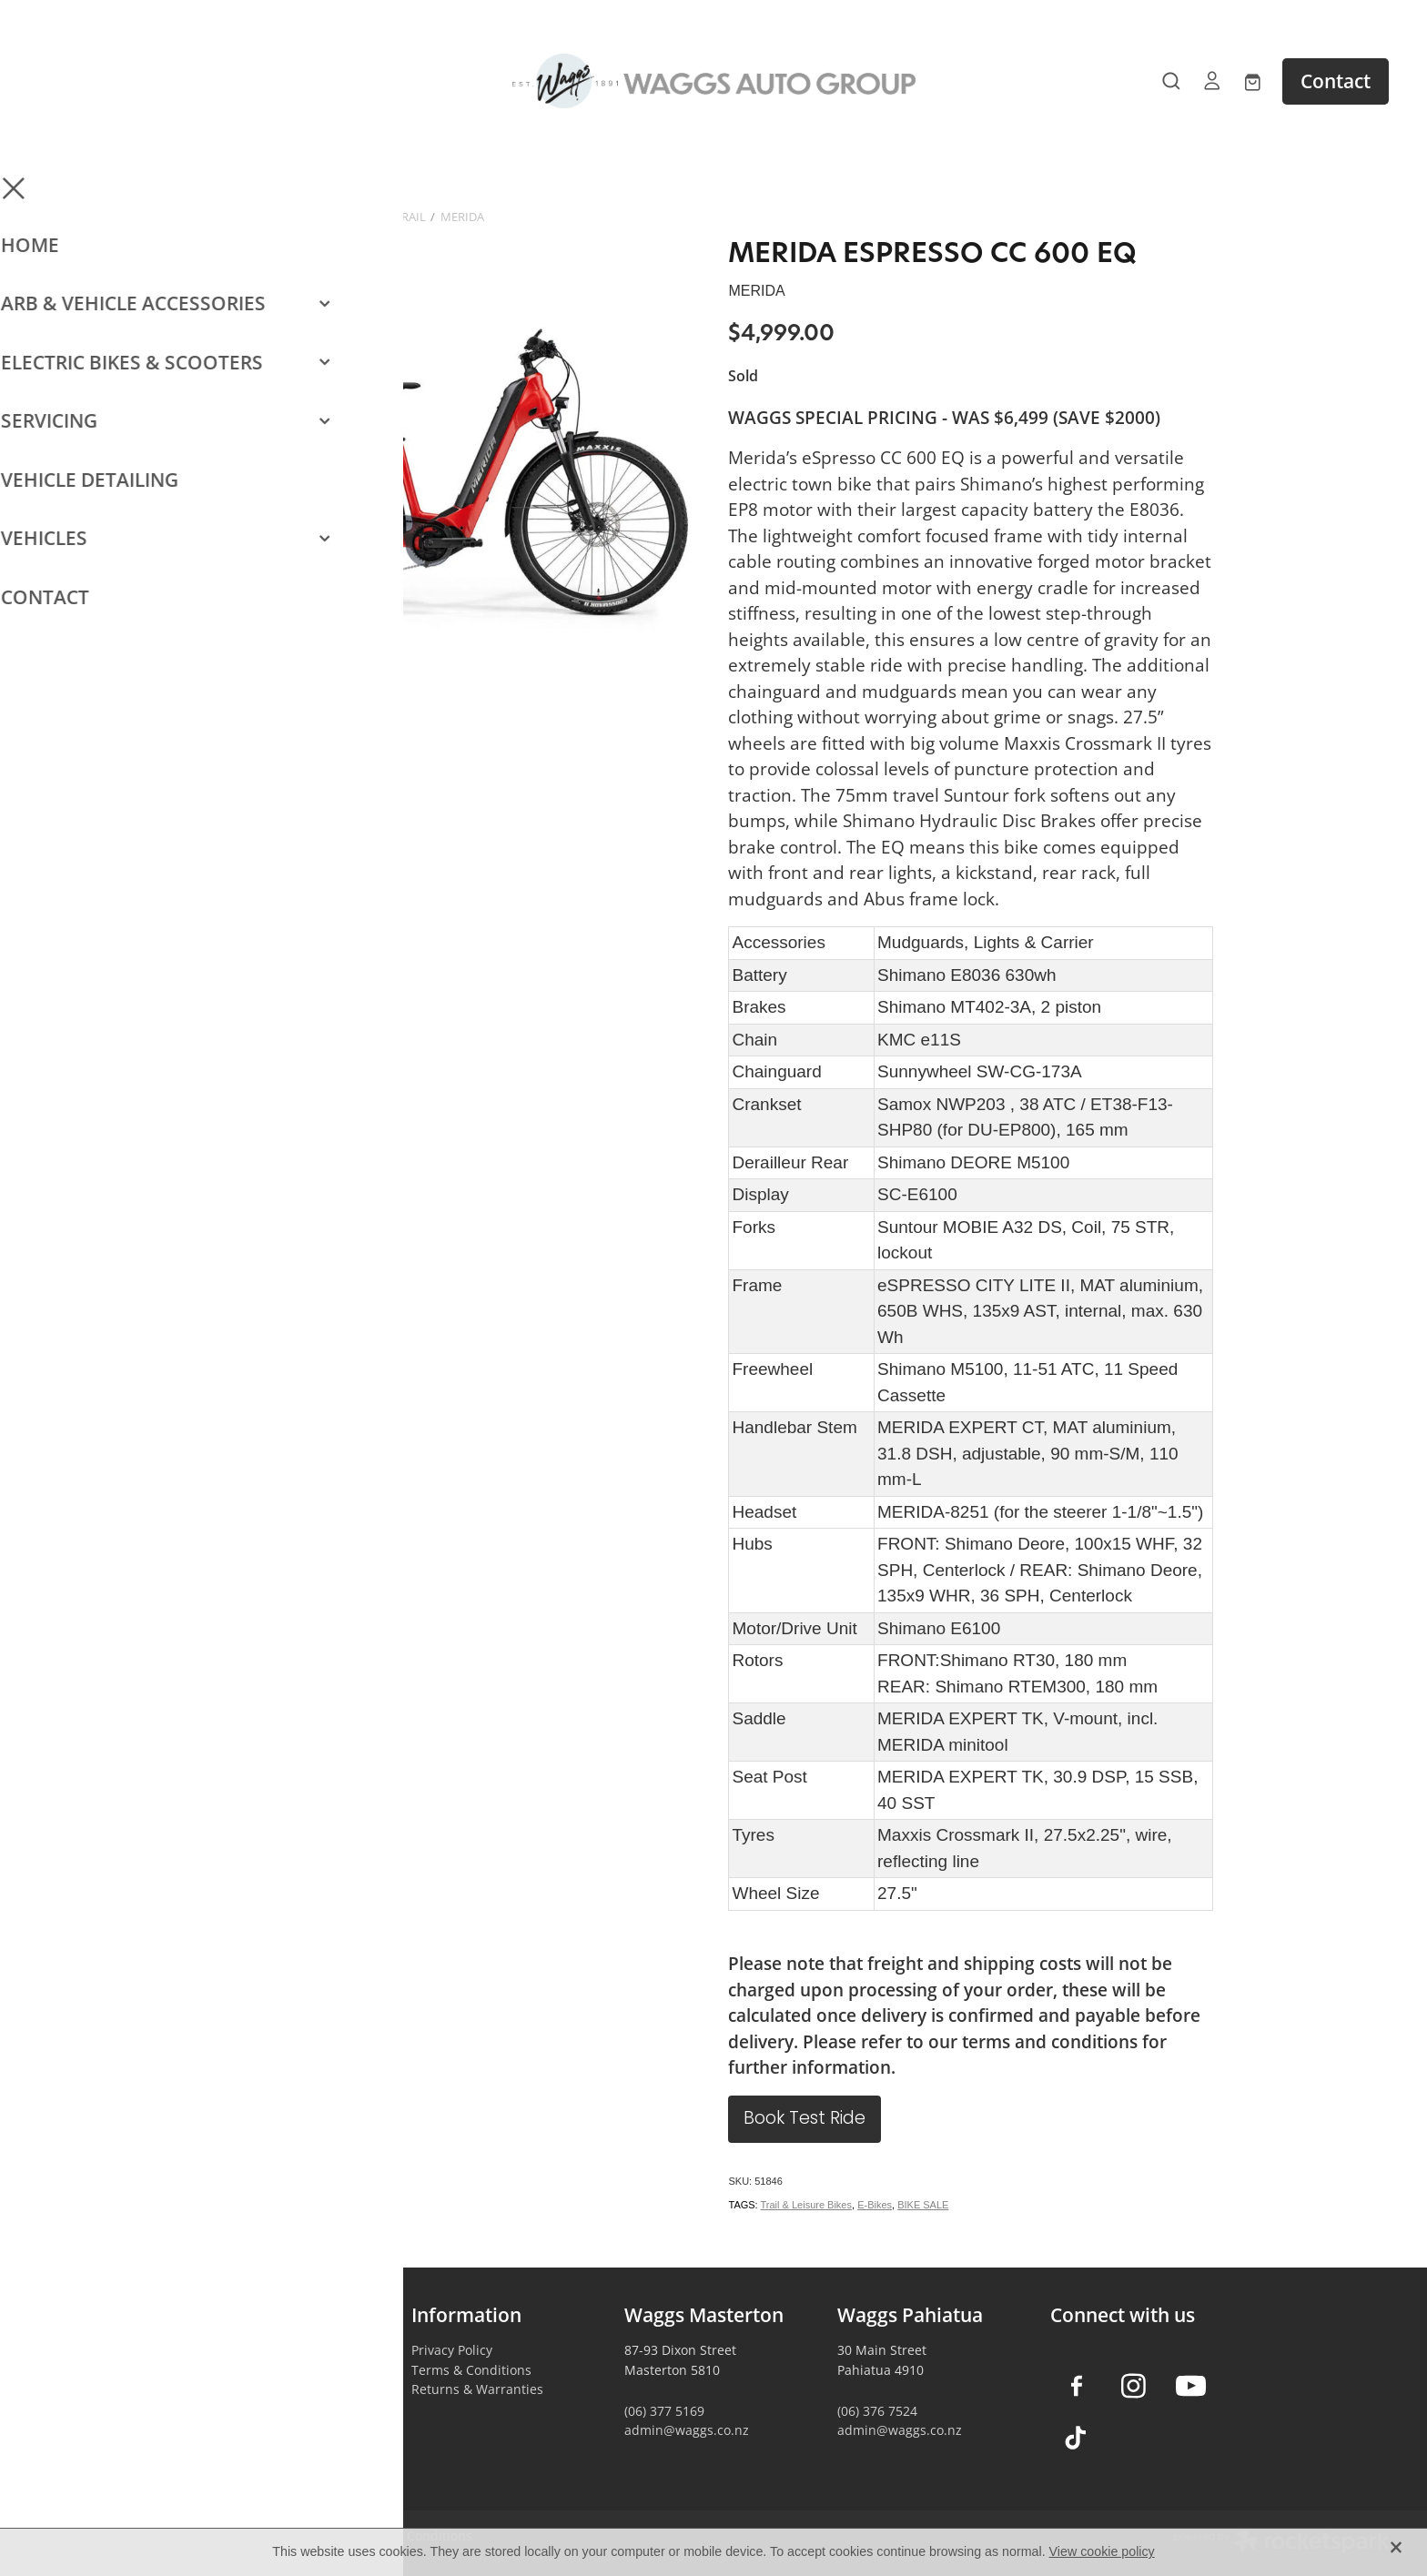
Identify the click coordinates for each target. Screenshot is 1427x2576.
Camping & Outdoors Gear (278, 2369)
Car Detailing (238, 2409)
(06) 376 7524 (877, 2410)
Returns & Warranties (477, 2389)
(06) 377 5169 (664, 2410)
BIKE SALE (922, 2204)
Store (231, 216)
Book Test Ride (804, 2120)
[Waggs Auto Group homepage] (713, 81)
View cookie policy (1102, 2551)
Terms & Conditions (471, 2369)
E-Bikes (874, 2204)
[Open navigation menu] (207, 81)
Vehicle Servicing (249, 2428)
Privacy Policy (451, 2349)
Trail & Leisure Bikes (806, 2204)
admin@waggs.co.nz (686, 2430)
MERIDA (462, 216)
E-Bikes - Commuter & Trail (345, 216)
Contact (1335, 81)
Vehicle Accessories (257, 2349)
